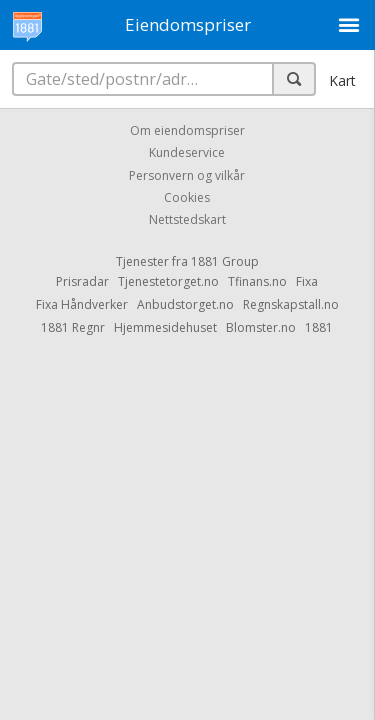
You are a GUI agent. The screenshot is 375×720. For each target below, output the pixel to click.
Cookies (187, 197)
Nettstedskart (187, 220)
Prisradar (82, 281)
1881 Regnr (73, 327)
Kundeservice (187, 153)
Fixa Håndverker (82, 304)
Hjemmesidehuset (165, 327)
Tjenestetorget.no (168, 281)
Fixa (307, 281)
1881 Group (225, 261)
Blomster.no (261, 327)
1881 (319, 327)
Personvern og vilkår (187, 175)
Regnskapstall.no (291, 304)
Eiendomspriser (188, 24)
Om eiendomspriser (187, 130)
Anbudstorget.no (185, 304)
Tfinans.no (257, 281)
